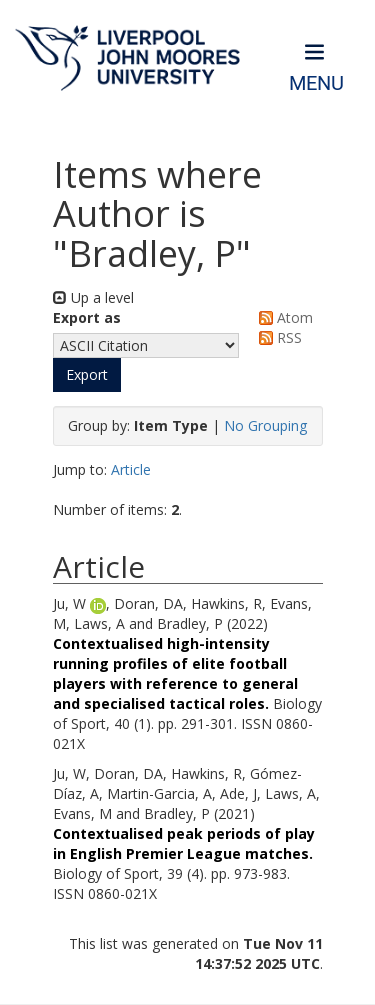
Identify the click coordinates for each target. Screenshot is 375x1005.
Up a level (93, 297)
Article (131, 469)
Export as (87, 317)
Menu (316, 83)
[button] (87, 375)
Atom (282, 317)
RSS (277, 337)
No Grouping (265, 425)
